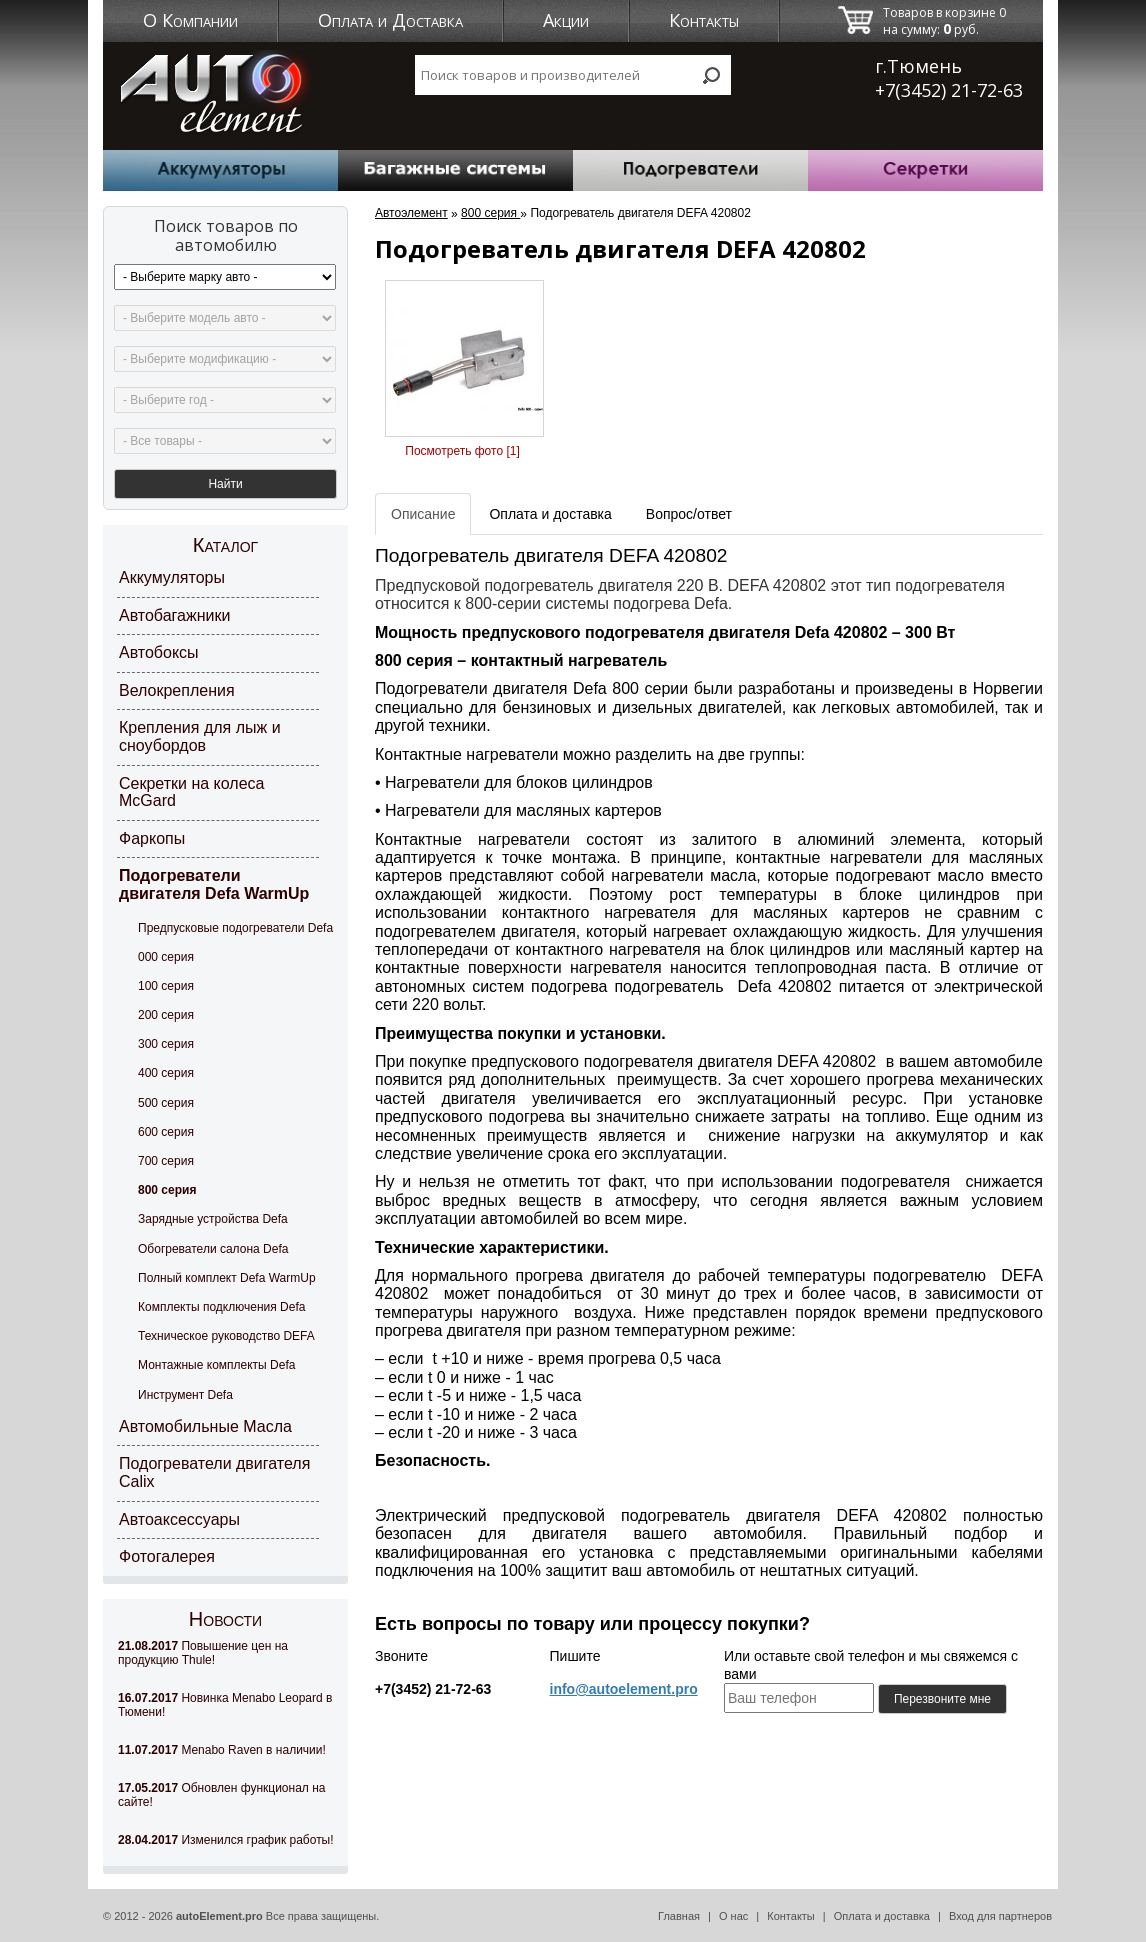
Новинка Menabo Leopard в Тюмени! (225, 1705)
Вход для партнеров (1000, 1916)
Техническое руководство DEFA (226, 1336)
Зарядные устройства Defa (213, 1219)
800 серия (167, 1190)
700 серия (166, 1161)
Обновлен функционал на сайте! (221, 1795)
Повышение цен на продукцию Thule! (203, 1653)
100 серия (166, 986)
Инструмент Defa (185, 1395)
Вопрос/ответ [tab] (689, 514)
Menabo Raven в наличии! (222, 1750)
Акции (566, 20)
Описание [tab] (423, 514)
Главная (679, 1916)
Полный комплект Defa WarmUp (227, 1278)
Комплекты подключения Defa (221, 1307)
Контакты (704, 20)
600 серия (166, 1132)
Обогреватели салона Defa (213, 1249)
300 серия (166, 1044)
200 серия (166, 1015)
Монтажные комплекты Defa (216, 1365)
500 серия (166, 1103)
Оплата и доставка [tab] (550, 514)
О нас (733, 1916)
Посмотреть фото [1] (462, 451)
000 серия (166, 957)
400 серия (166, 1073)
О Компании (190, 20)
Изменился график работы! (226, 1840)
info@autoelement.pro (624, 1689)
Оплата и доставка (882, 1916)
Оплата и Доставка (390, 20)
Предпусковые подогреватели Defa (235, 928)
